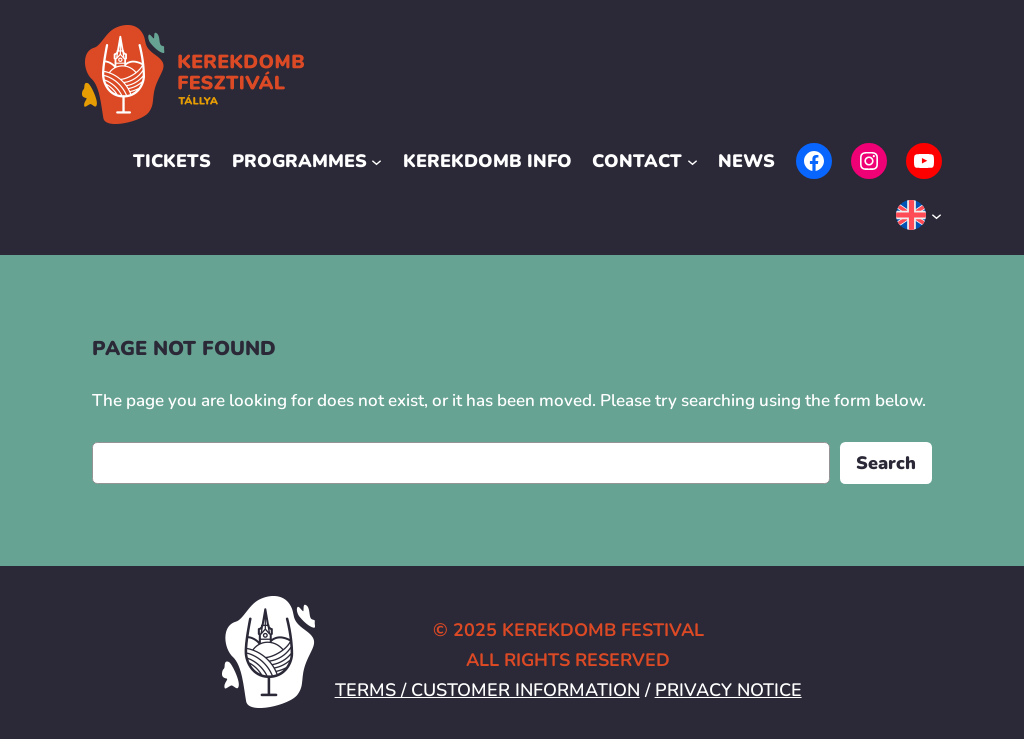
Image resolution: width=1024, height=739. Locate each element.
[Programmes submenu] (376, 161)
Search (886, 462)
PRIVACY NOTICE (728, 689)
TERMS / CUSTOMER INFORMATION (487, 689)
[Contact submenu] (692, 161)
